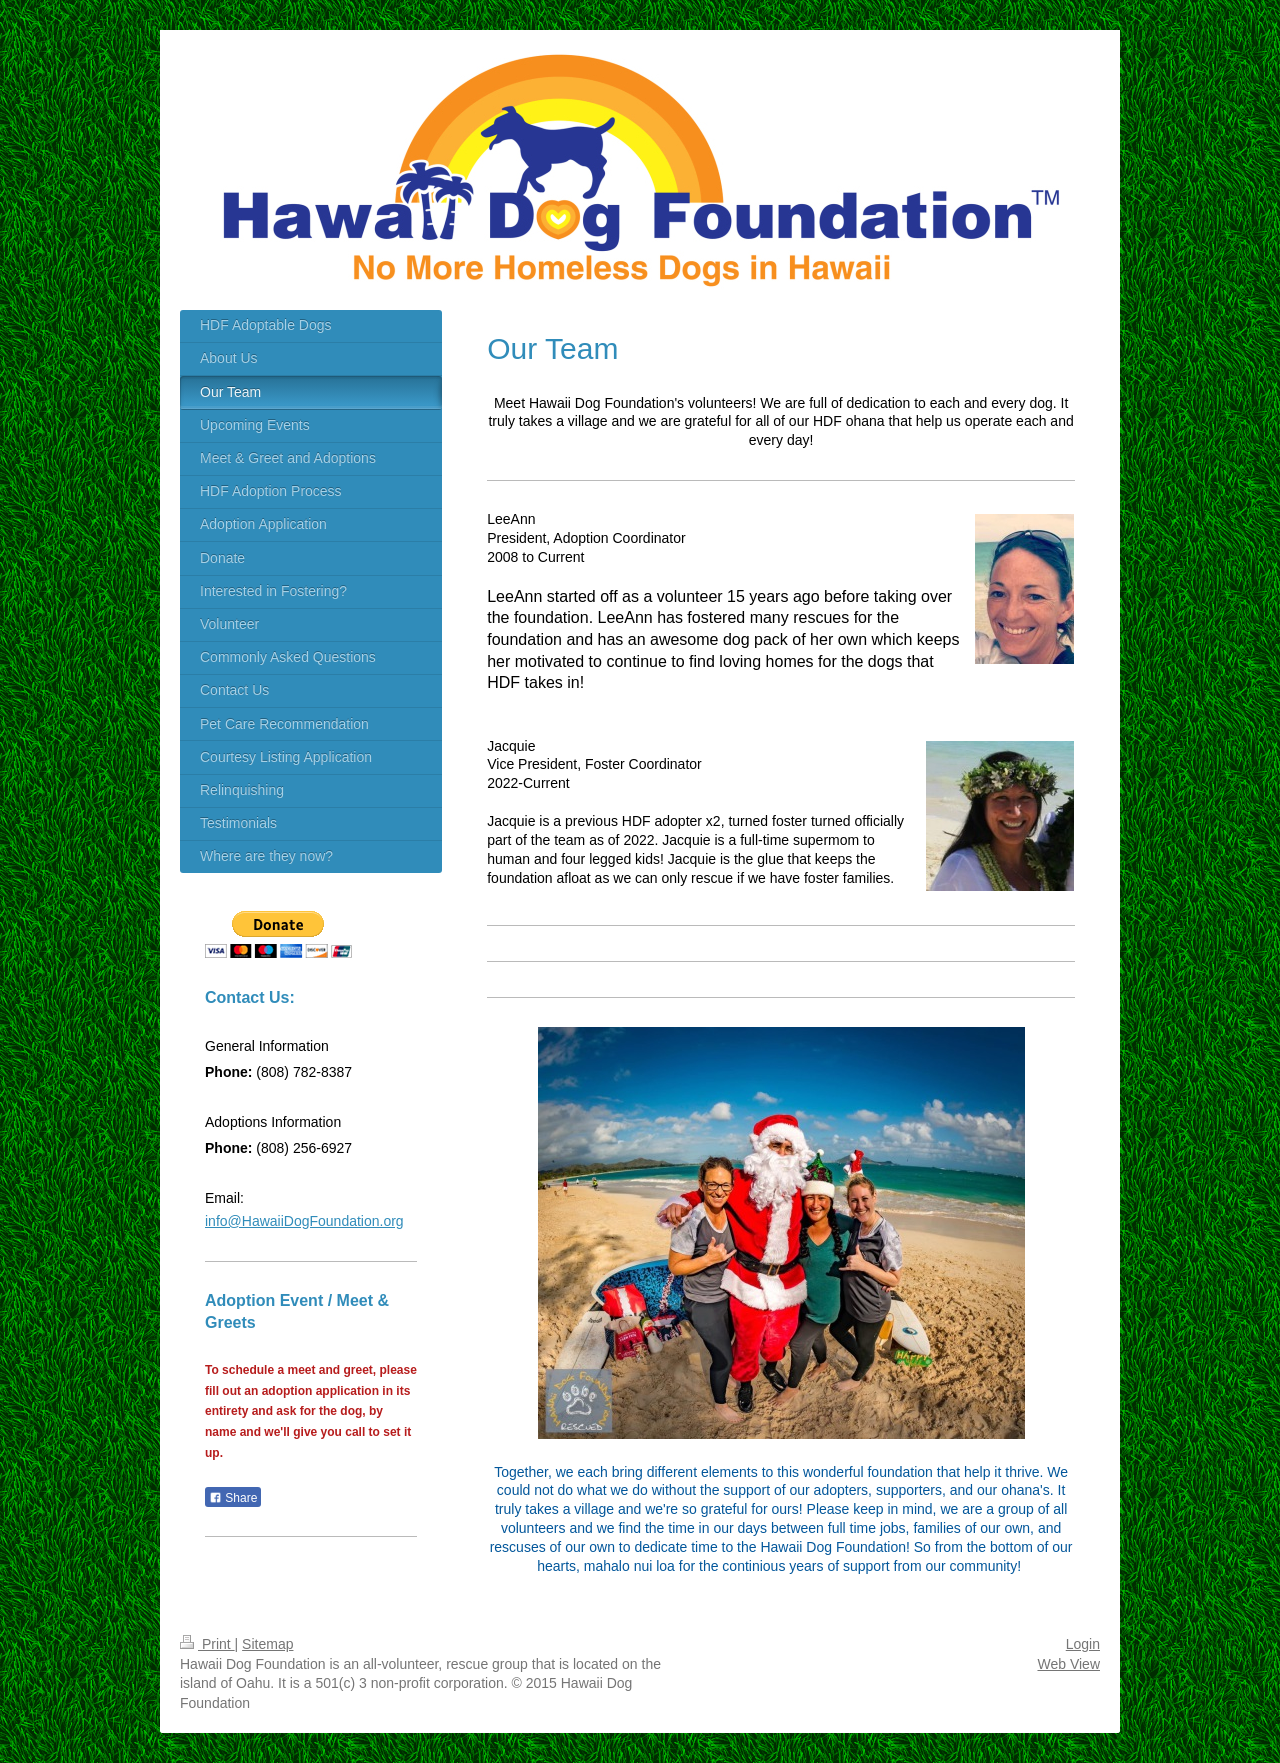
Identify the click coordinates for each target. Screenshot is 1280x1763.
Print (207, 1644)
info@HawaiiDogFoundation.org (304, 1221)
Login (1083, 1644)
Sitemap (267, 1644)
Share (233, 1498)
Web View (1068, 1664)
